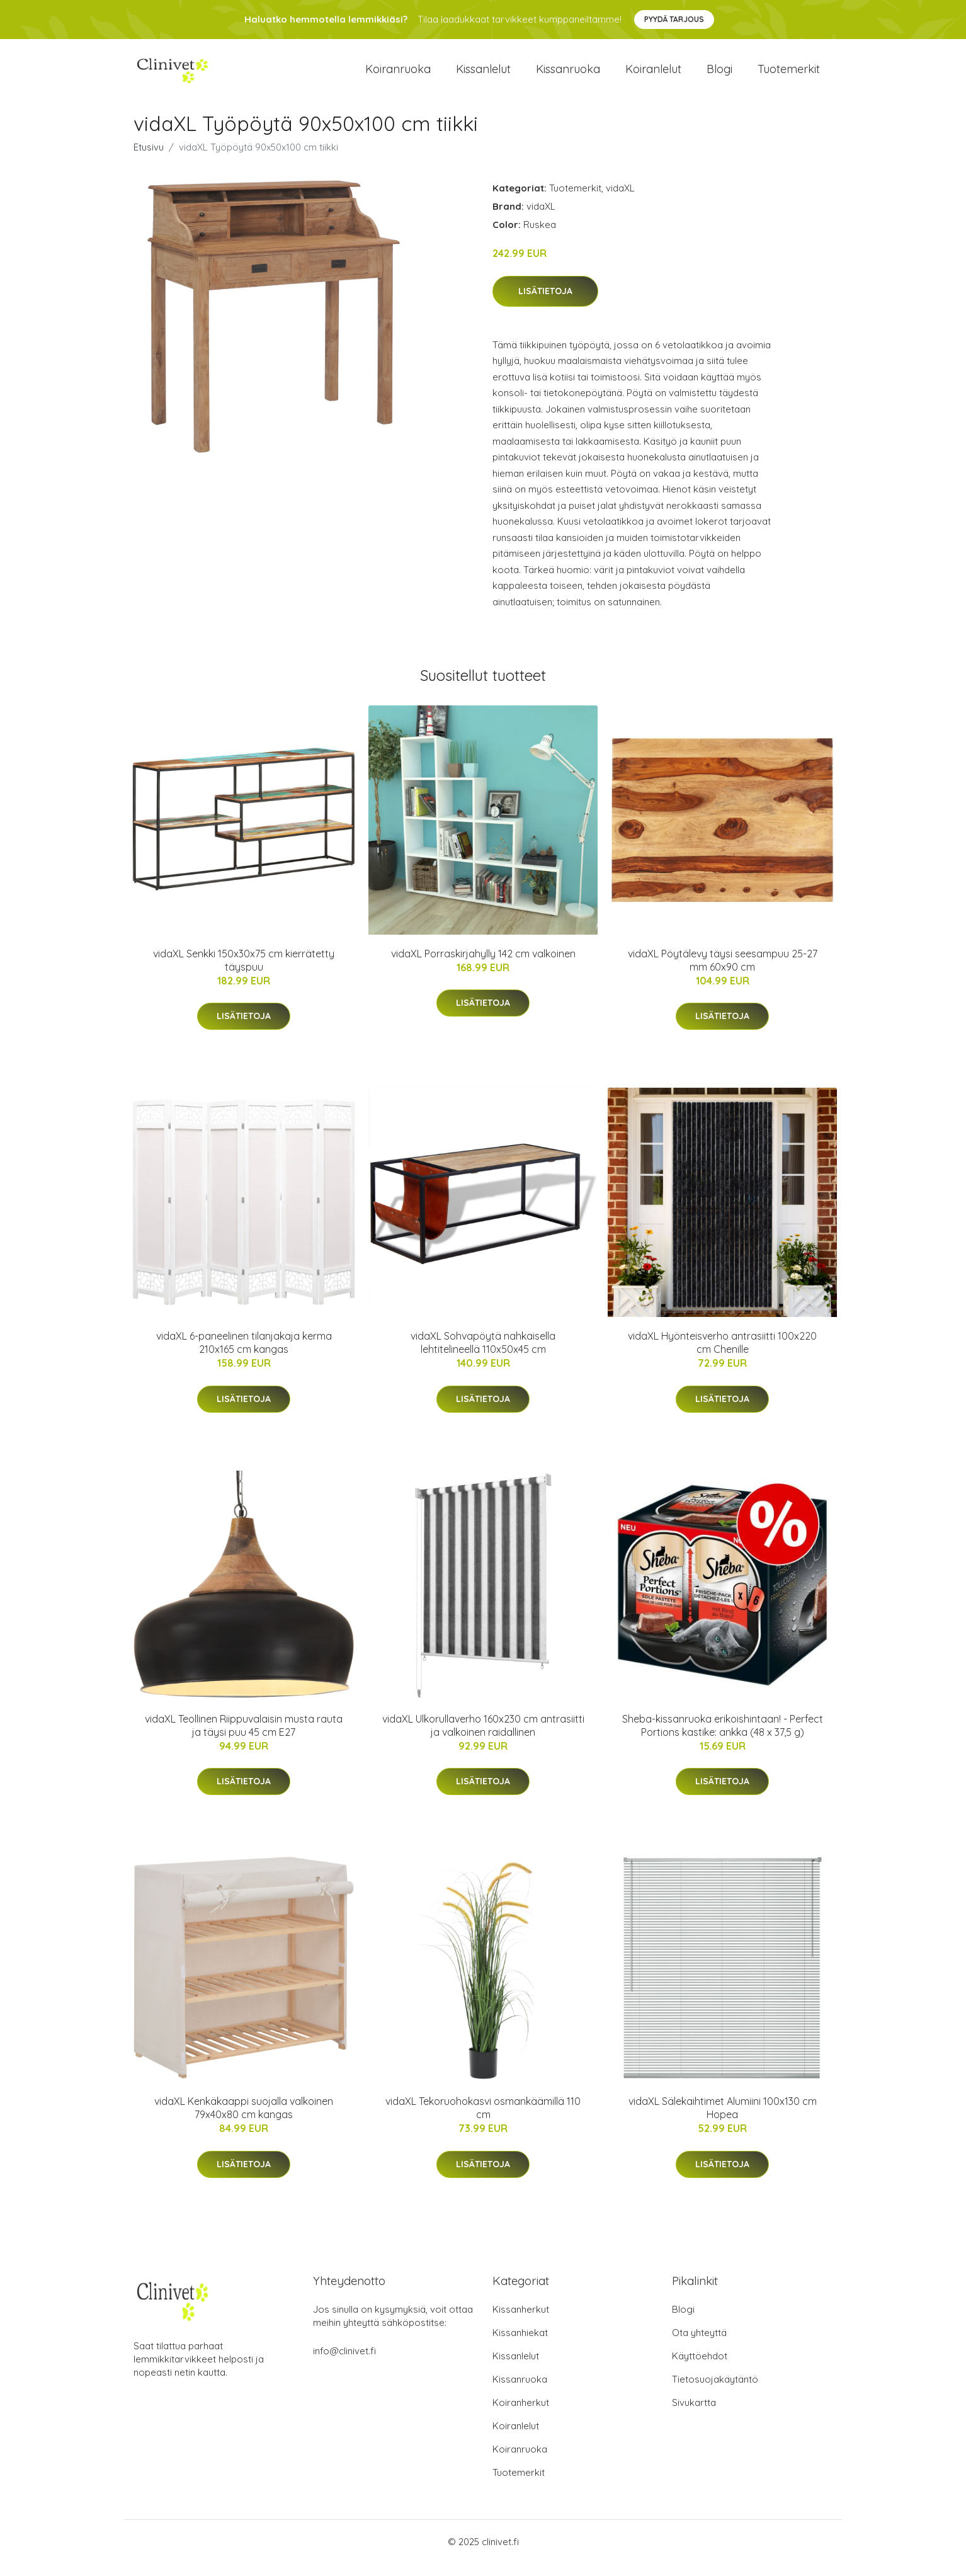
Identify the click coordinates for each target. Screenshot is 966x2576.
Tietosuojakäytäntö (715, 2392)
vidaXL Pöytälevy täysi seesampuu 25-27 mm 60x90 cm (722, 973)
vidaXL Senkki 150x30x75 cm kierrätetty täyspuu (243, 973)
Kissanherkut (520, 2322)
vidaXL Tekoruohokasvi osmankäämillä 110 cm (483, 2120)
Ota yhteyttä (699, 2345)
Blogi (719, 75)
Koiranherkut (520, 2415)
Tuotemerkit (789, 75)
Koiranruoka (398, 75)
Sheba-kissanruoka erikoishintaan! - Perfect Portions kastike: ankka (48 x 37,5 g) (722, 1738)
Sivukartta (694, 2415)
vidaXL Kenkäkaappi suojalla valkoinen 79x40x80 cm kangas (243, 2120)
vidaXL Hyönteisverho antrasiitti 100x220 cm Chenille (722, 1355)
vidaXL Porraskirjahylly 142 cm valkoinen (483, 966)
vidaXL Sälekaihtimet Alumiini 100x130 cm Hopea (722, 2120)
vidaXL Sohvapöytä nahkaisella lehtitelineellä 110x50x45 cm (483, 1355)
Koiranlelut (653, 75)
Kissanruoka (568, 75)
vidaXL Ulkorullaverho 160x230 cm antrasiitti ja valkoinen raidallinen (483, 1738)
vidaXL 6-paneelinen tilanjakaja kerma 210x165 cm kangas (244, 1355)
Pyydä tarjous (674, 19)
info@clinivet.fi (344, 2363)
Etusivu (149, 160)
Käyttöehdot (699, 2368)
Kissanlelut (483, 75)
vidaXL (620, 201)
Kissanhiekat (520, 2345)
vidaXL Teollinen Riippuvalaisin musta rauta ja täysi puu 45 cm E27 (244, 1738)
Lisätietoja (545, 303)
